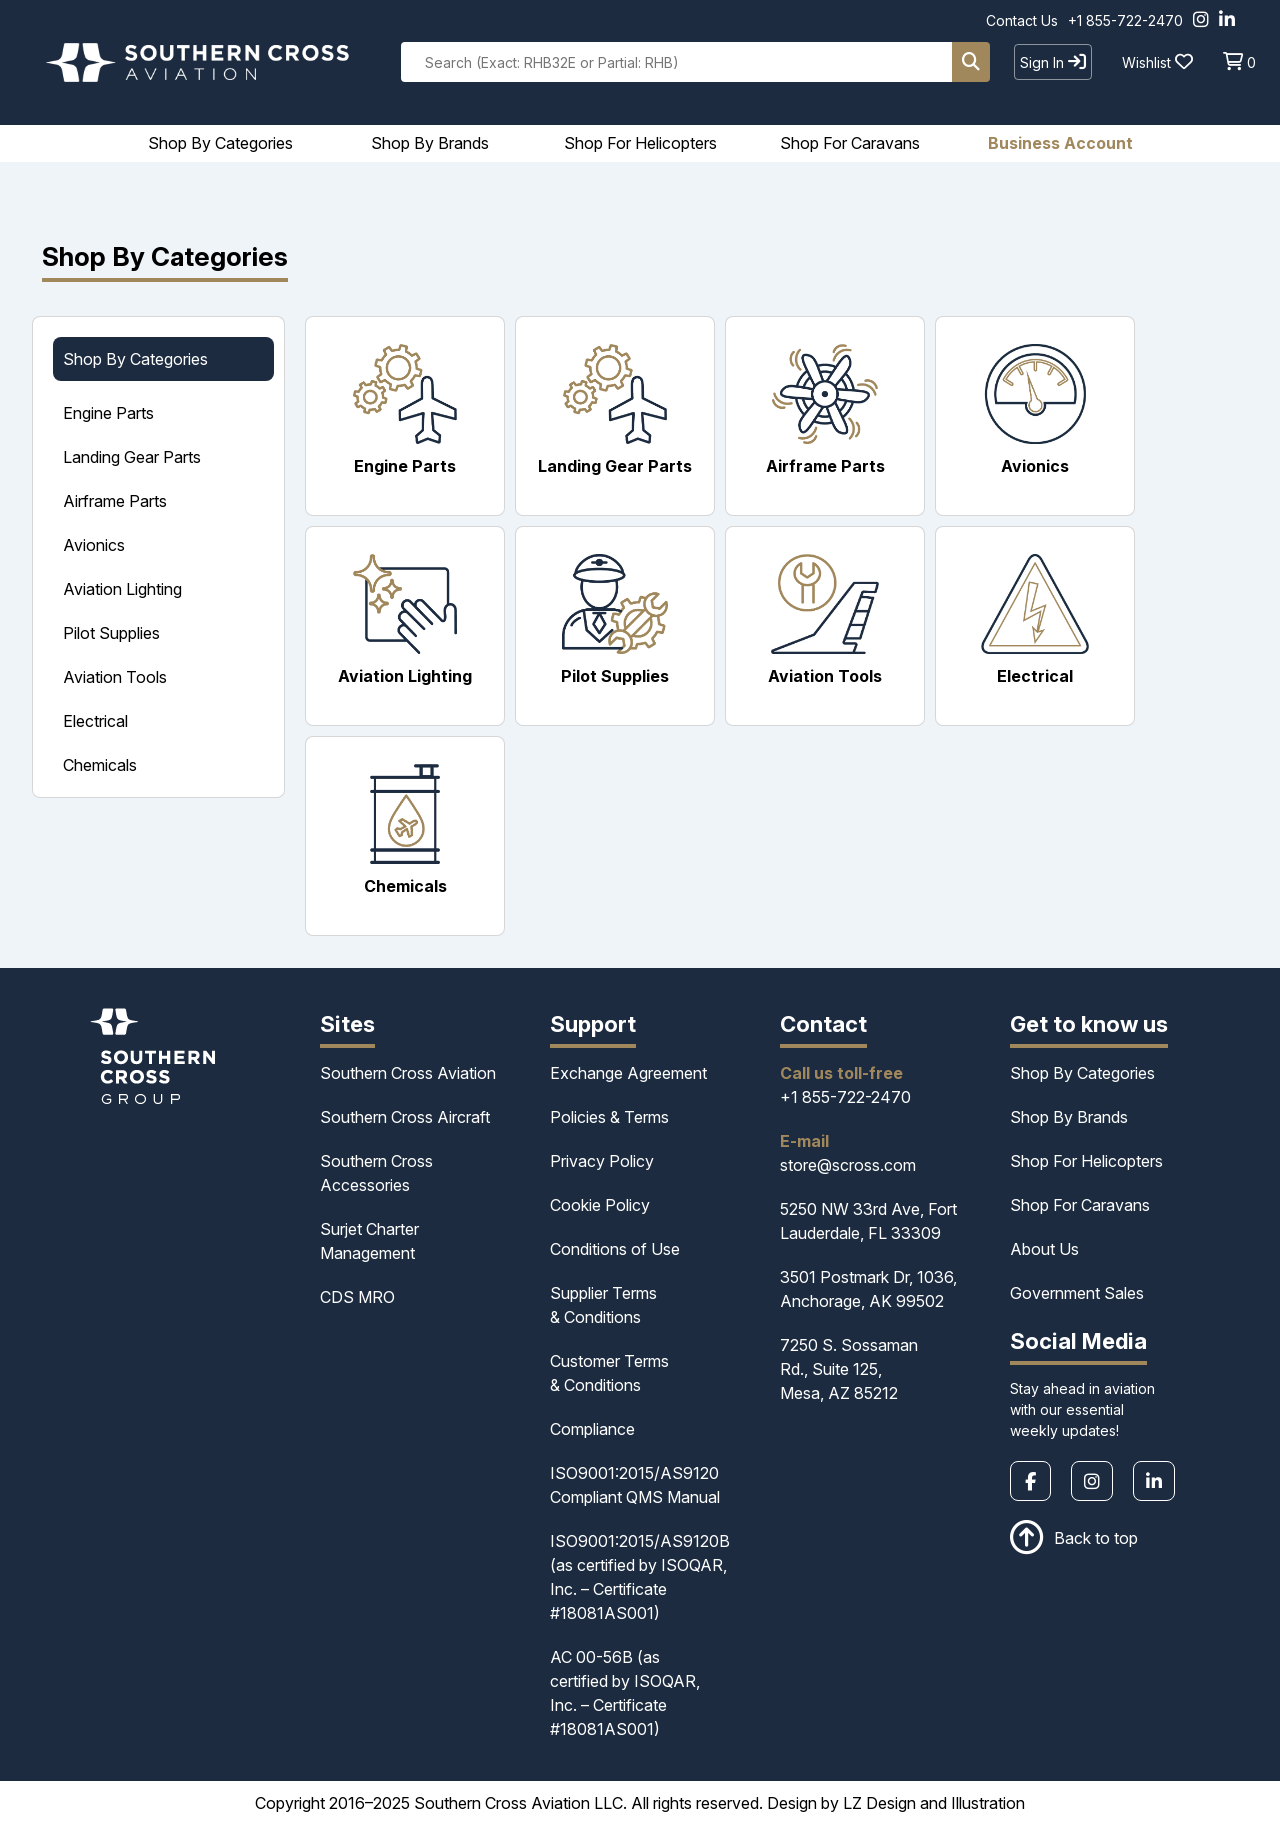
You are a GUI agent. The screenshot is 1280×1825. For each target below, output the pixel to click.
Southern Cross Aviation (408, 1073)
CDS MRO (357, 1297)
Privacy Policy (602, 1161)
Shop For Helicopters (1086, 1161)
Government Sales (1077, 1293)
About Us (1044, 1249)
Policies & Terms (609, 1117)
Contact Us (1022, 20)
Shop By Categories (1082, 1073)
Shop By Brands (1069, 1117)
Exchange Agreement (628, 1073)
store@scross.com (848, 1165)
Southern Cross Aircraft (405, 1117)
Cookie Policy (600, 1205)
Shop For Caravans (1080, 1205)
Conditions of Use (615, 1249)
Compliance (592, 1429)
